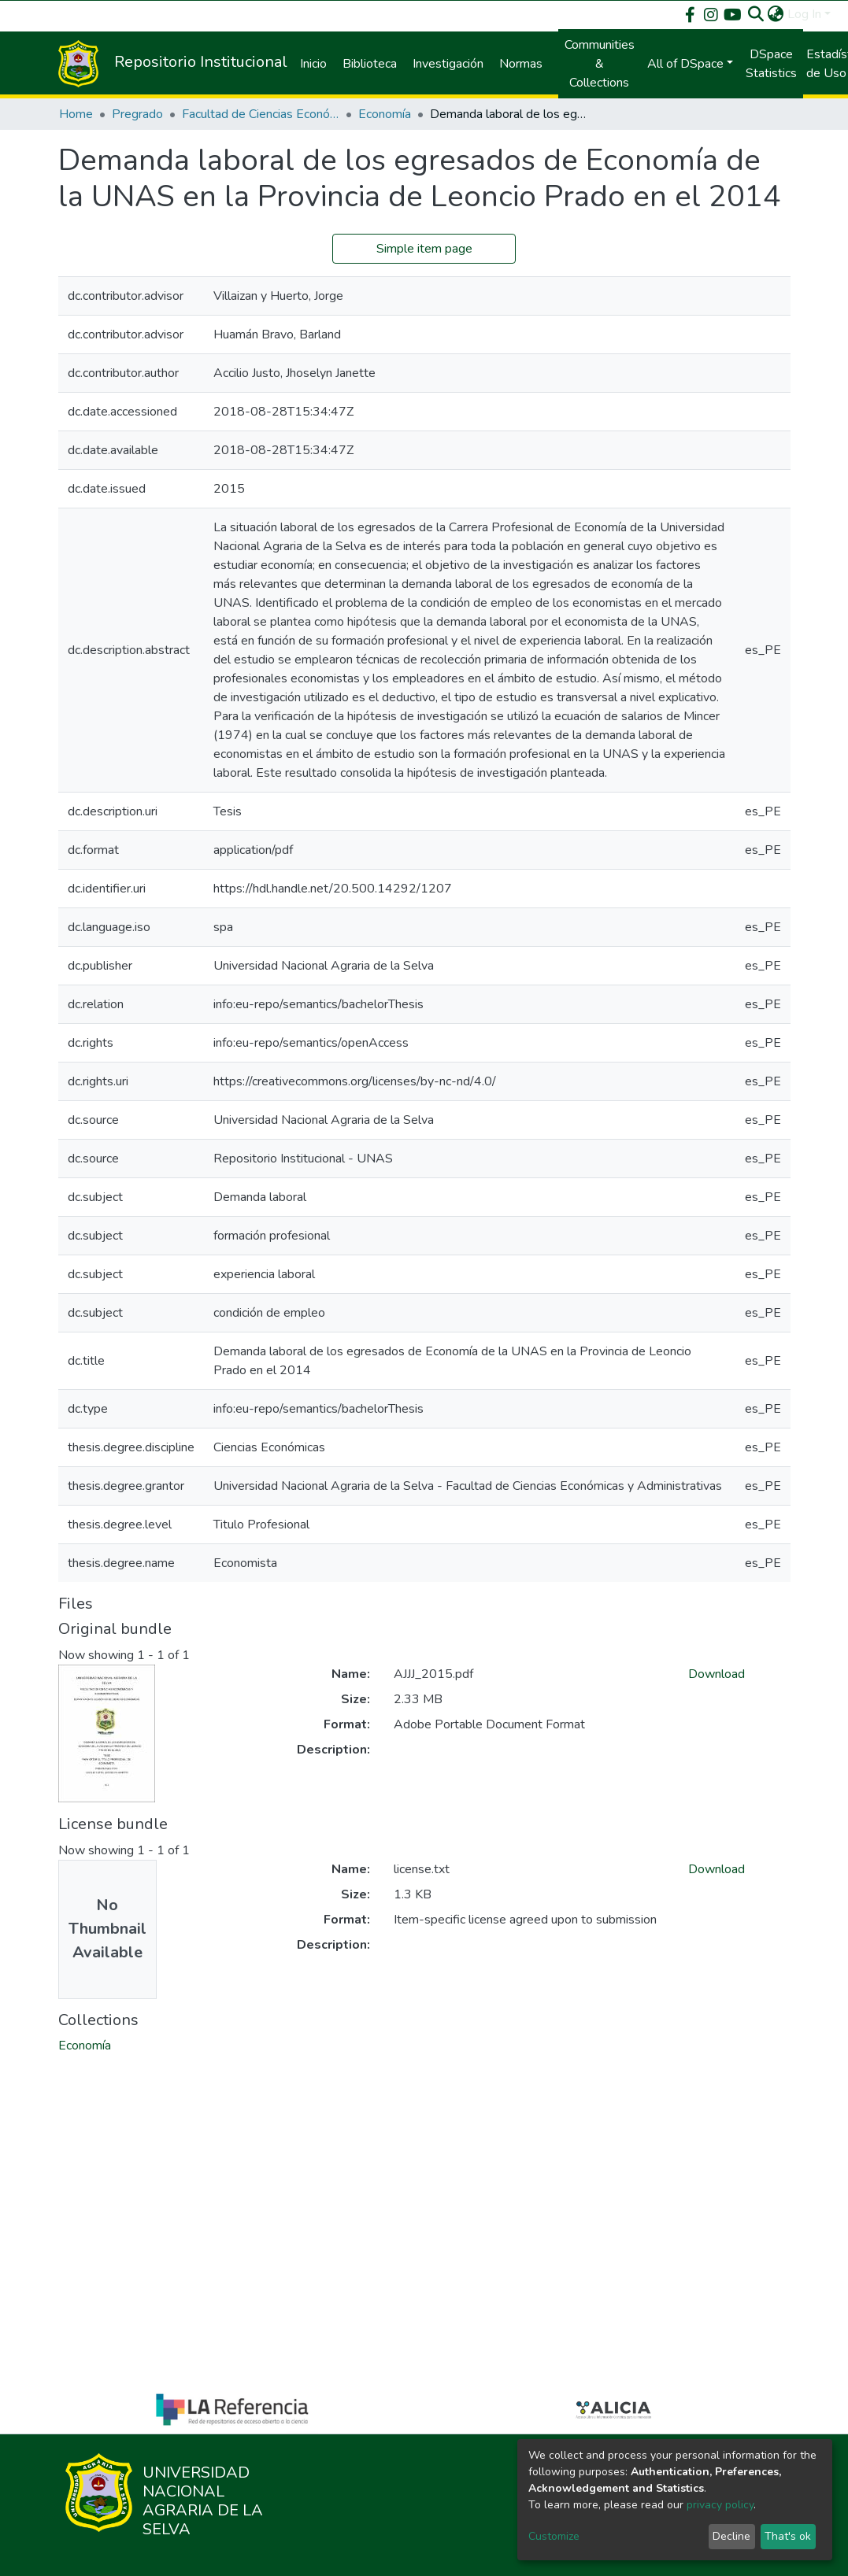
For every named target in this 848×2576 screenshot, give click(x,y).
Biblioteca (370, 63)
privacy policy (720, 2504)
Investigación (448, 63)
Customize (554, 2536)
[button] (776, 14)
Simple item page (424, 248)
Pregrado (137, 114)
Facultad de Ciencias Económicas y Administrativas (260, 114)
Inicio (313, 63)
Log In (804, 14)
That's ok (788, 2536)
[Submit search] (756, 14)
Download (716, 1674)
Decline (731, 2536)
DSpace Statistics (771, 64)
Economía (384, 114)
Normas (520, 63)
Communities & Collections (600, 63)
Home (76, 114)
